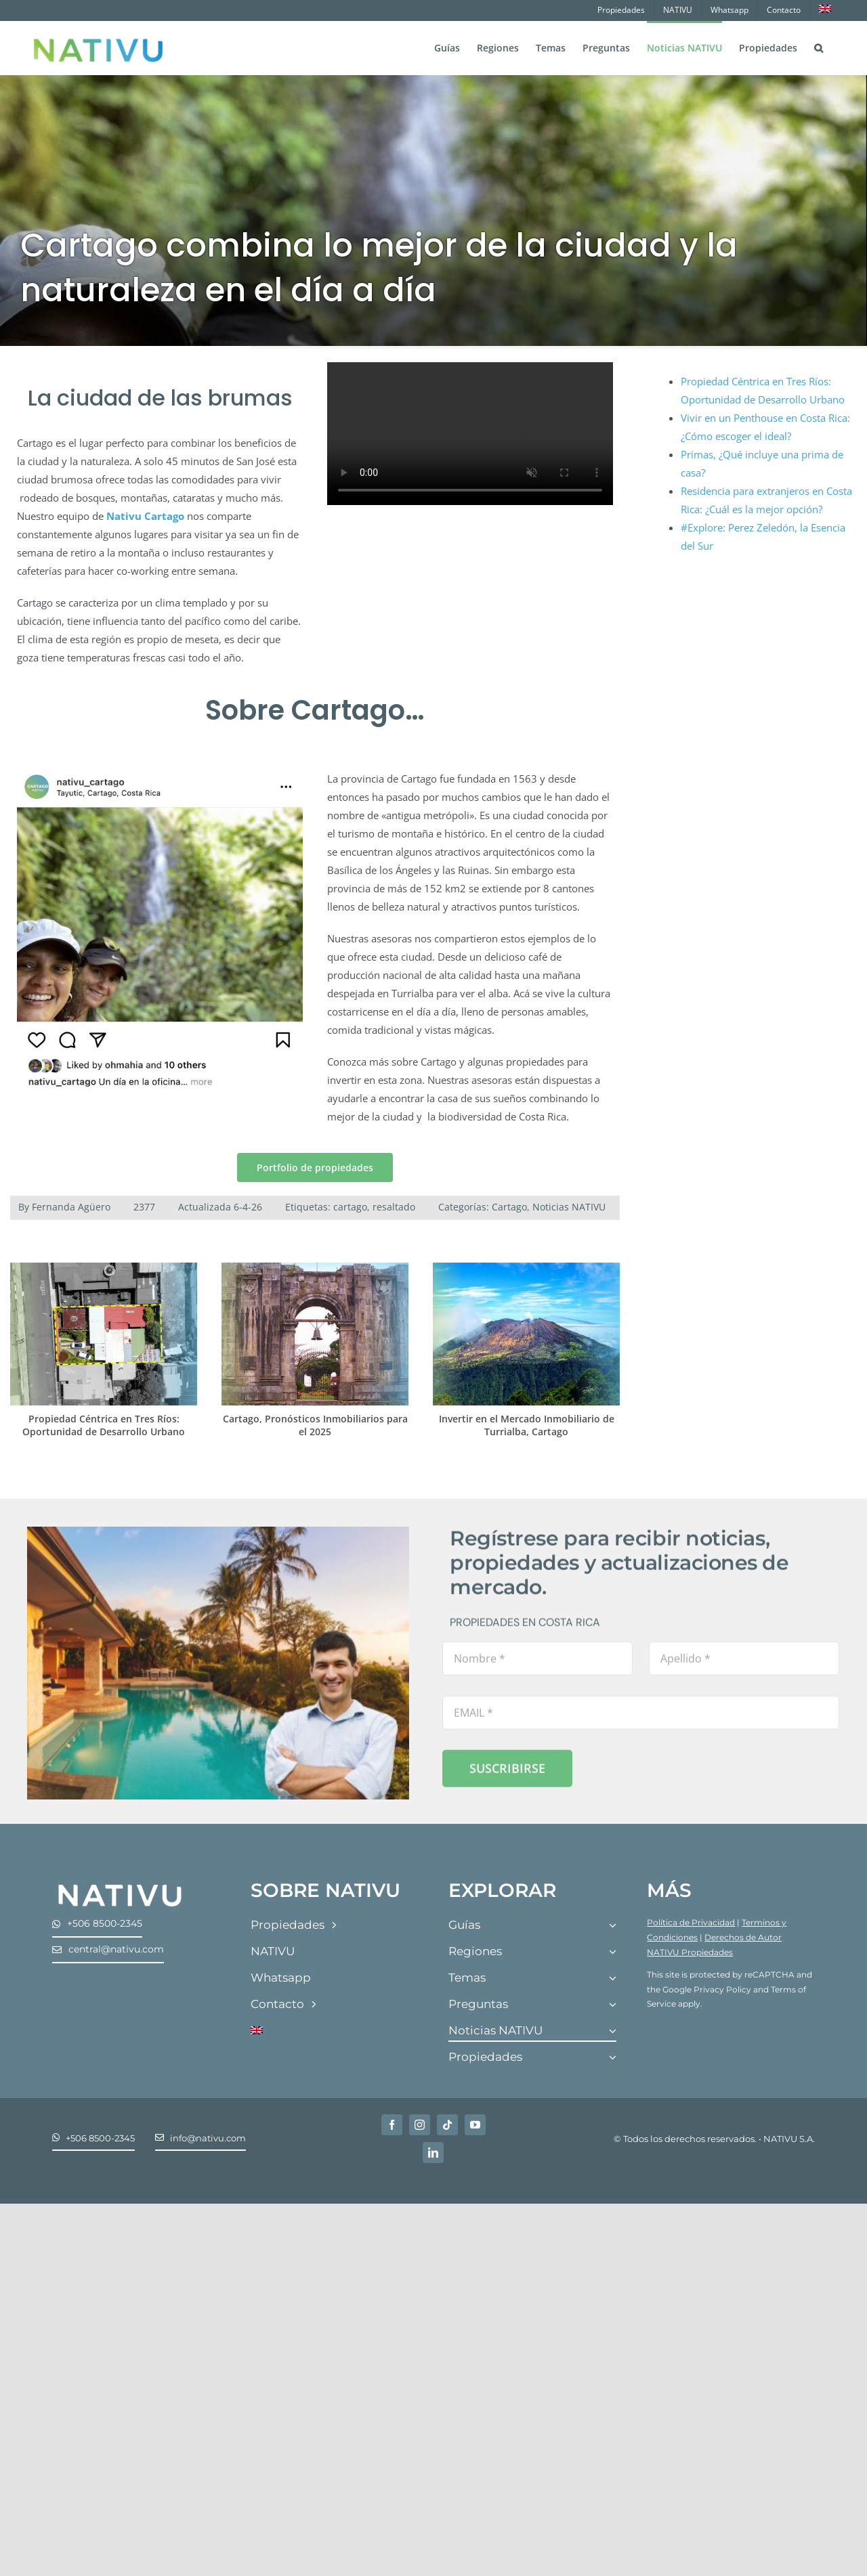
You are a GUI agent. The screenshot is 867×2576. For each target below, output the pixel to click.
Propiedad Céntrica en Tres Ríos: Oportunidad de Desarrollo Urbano (103, 1425)
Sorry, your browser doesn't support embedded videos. (470, 433)
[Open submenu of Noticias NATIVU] (612, 2031)
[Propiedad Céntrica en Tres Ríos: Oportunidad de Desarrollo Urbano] (103, 1269)
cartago (350, 1206)
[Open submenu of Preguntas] (612, 2004)
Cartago (509, 1206)
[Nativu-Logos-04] (120, 1884)
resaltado (394, 1206)
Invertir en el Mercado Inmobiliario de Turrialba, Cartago (526, 1425)
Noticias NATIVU (569, 1206)
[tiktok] (447, 2124)
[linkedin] (433, 2152)
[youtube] (475, 2124)
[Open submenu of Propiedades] (612, 2057)
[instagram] (419, 2124)
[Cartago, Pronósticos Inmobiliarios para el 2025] (314, 1269)
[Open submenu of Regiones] (612, 1952)
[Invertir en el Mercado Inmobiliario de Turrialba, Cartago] (526, 1269)
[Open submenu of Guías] (612, 1925)
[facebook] (391, 2124)
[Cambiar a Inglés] (825, 10)
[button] (818, 46)
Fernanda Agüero (71, 1206)
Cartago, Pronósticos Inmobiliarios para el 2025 (315, 1425)
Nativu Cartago (145, 516)
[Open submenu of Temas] (612, 1978)
